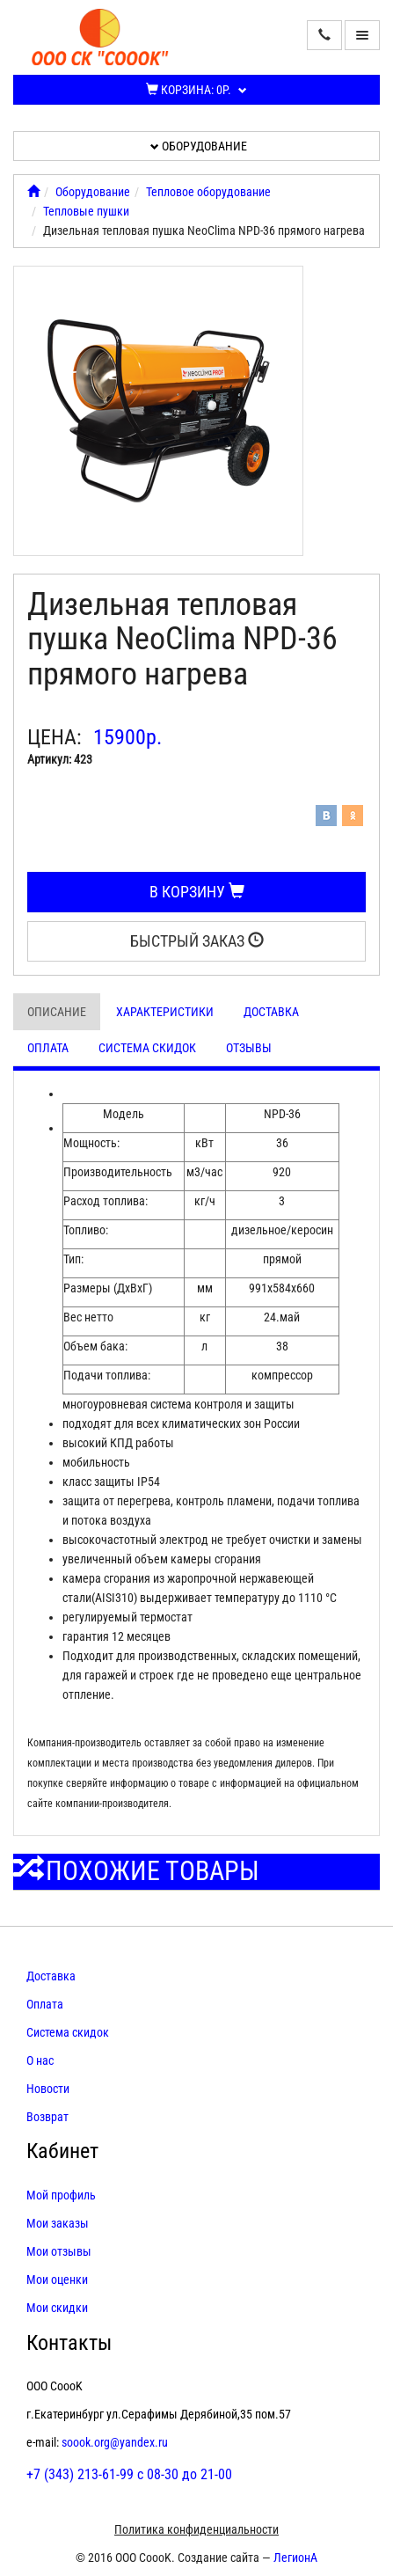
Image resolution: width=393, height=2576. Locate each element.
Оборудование (198, 146)
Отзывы (249, 1048)
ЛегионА (295, 2557)
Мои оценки (57, 2279)
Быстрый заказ (197, 941)
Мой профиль (61, 2195)
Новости (47, 2089)
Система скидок (147, 1048)
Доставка (271, 1012)
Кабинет (62, 2151)
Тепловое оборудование (208, 192)
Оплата (48, 1048)
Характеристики (165, 1012)
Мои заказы (57, 2223)
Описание (56, 1012)
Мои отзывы (58, 2251)
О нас (40, 2060)
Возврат (47, 2117)
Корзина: (196, 90)
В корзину (196, 891)
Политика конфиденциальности (196, 2529)
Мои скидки (57, 2308)
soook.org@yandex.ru (115, 2442)
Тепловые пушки (86, 211)
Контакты (69, 2343)
